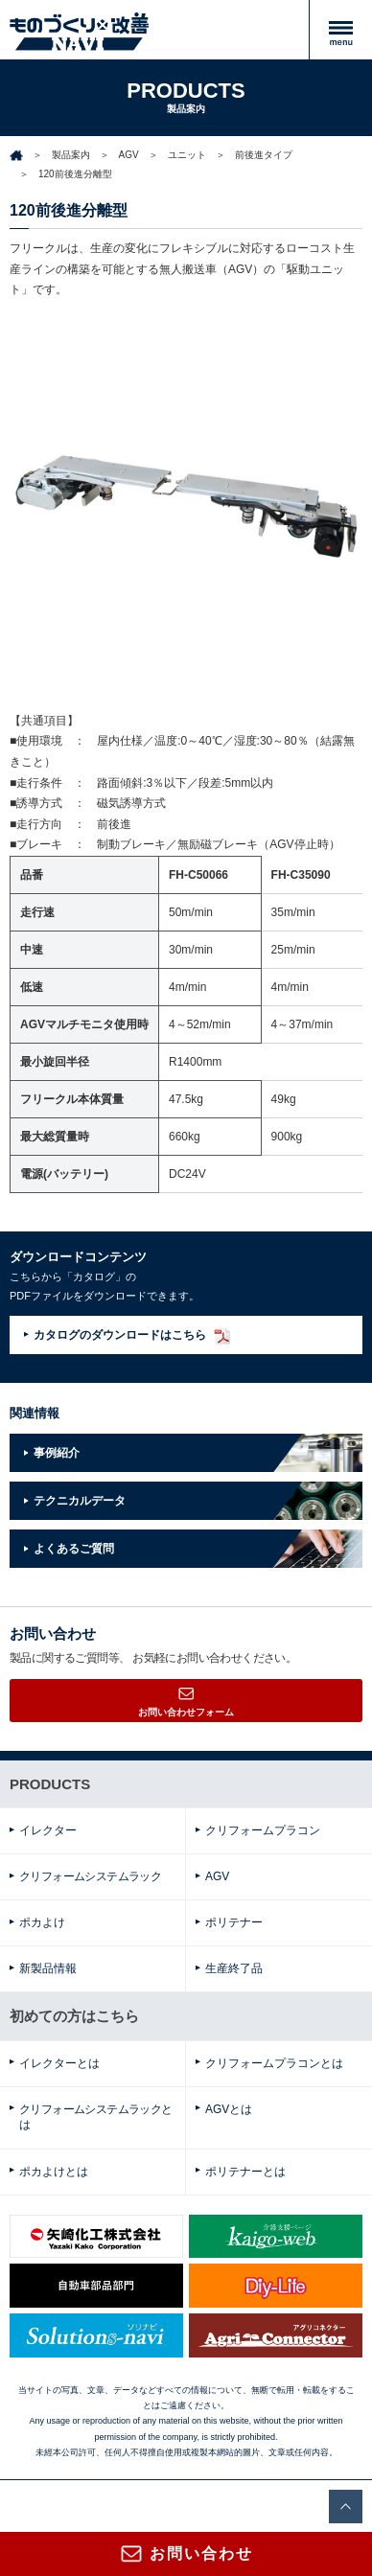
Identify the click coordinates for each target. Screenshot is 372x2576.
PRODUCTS (50, 1784)
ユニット (187, 155)
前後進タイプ (263, 155)
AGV (129, 155)
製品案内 (71, 155)
